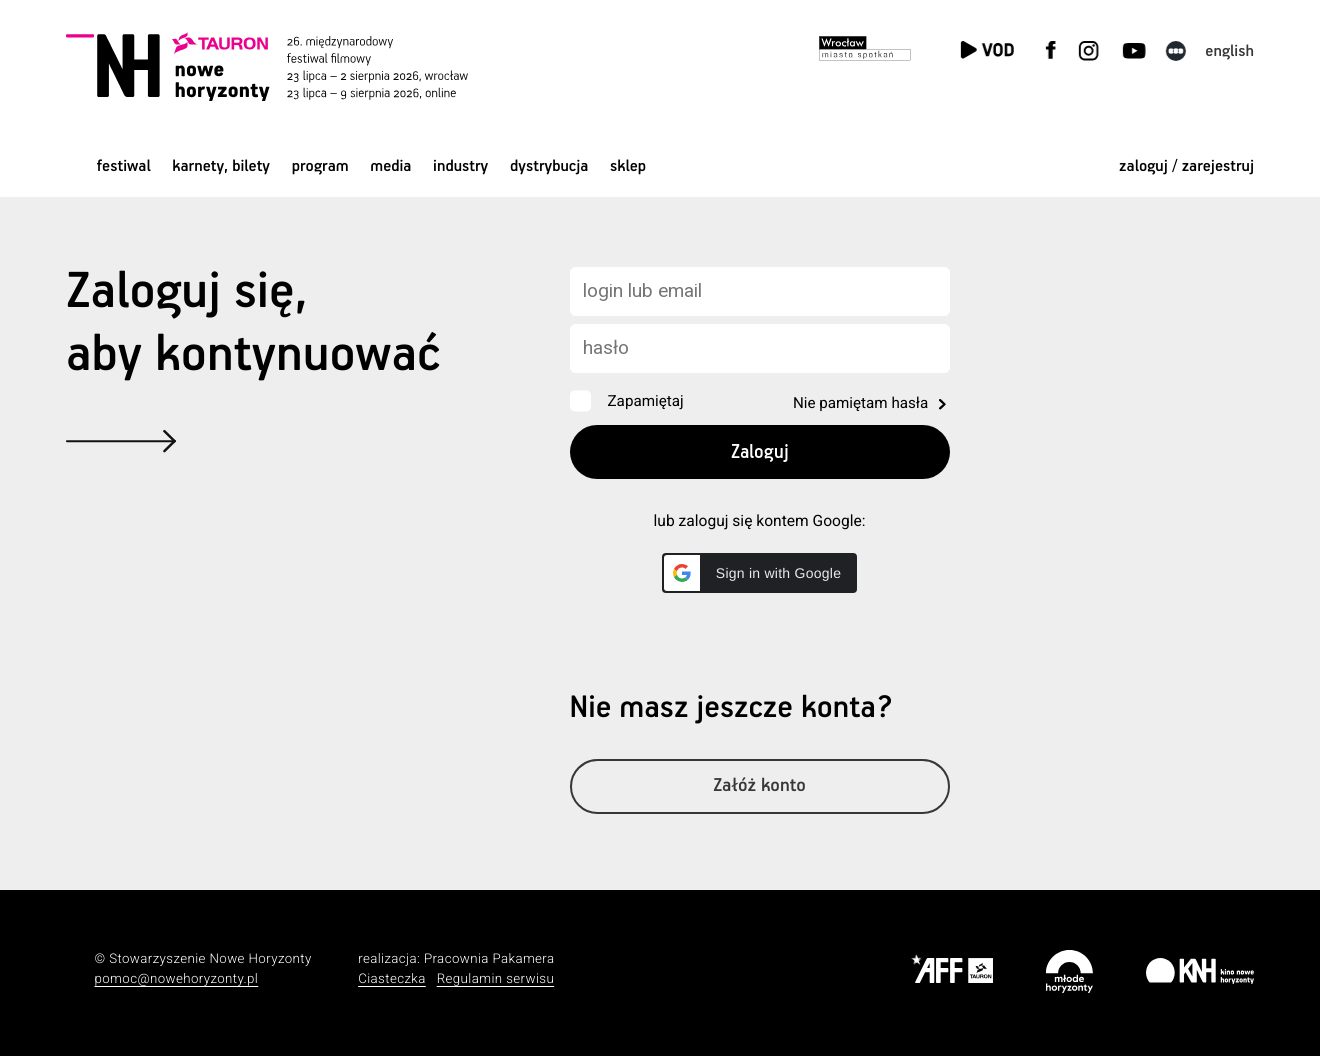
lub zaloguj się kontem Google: (760, 521)
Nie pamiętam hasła (860, 403)
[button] (759, 573)
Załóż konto (759, 786)
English (1229, 51)
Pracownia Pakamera (489, 959)
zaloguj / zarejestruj (1186, 166)
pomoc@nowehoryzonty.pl (177, 979)
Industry (460, 166)
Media (390, 166)
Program (320, 166)
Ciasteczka (392, 979)
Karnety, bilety (221, 166)
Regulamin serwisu (496, 979)
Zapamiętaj (646, 401)
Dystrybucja (549, 166)
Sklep (628, 166)
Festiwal (124, 166)
